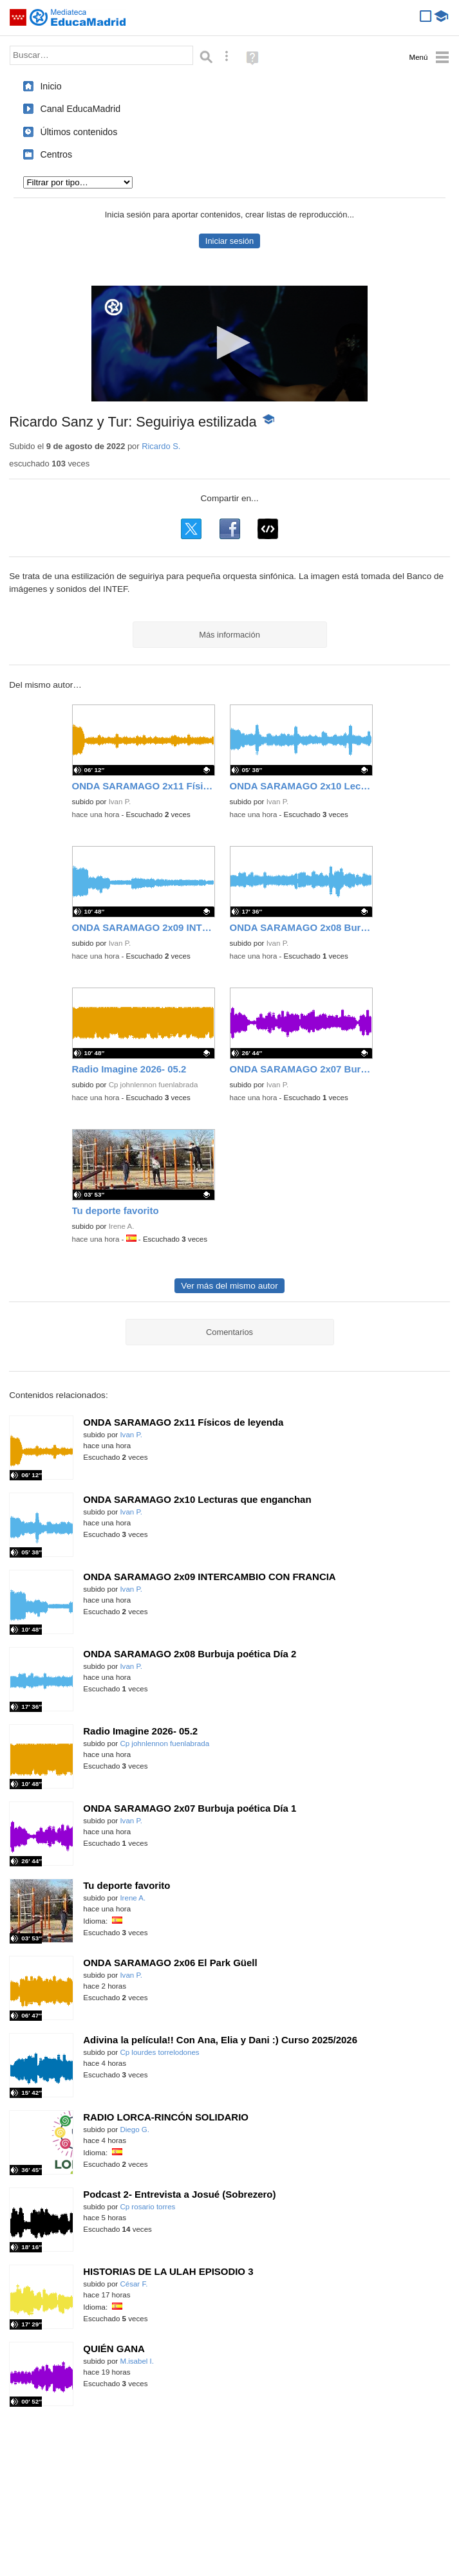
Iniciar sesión (229, 241)
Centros (56, 154)
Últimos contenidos (78, 132)
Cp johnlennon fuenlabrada (153, 1085)
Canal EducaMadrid (80, 109)
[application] (229, 343)
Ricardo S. (161, 446)
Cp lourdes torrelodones (159, 2052)
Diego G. (134, 2129)
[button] (229, 342)
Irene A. (122, 1226)
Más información (229, 634)
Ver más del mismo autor (229, 1286)
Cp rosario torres (147, 2207)
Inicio (50, 86)
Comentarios (229, 1332)
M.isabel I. (137, 2361)
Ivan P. (120, 801)
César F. (133, 2284)
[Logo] (113, 307)
